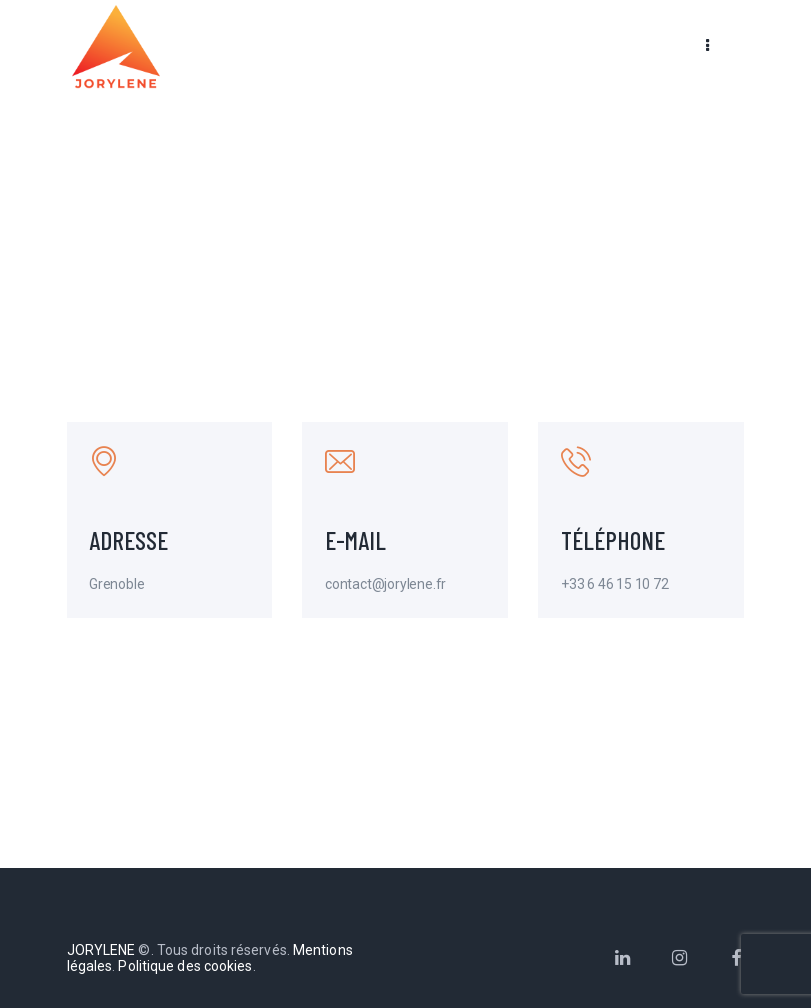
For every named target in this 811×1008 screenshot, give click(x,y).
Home (359, 242)
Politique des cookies (185, 966)
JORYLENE (101, 951)
